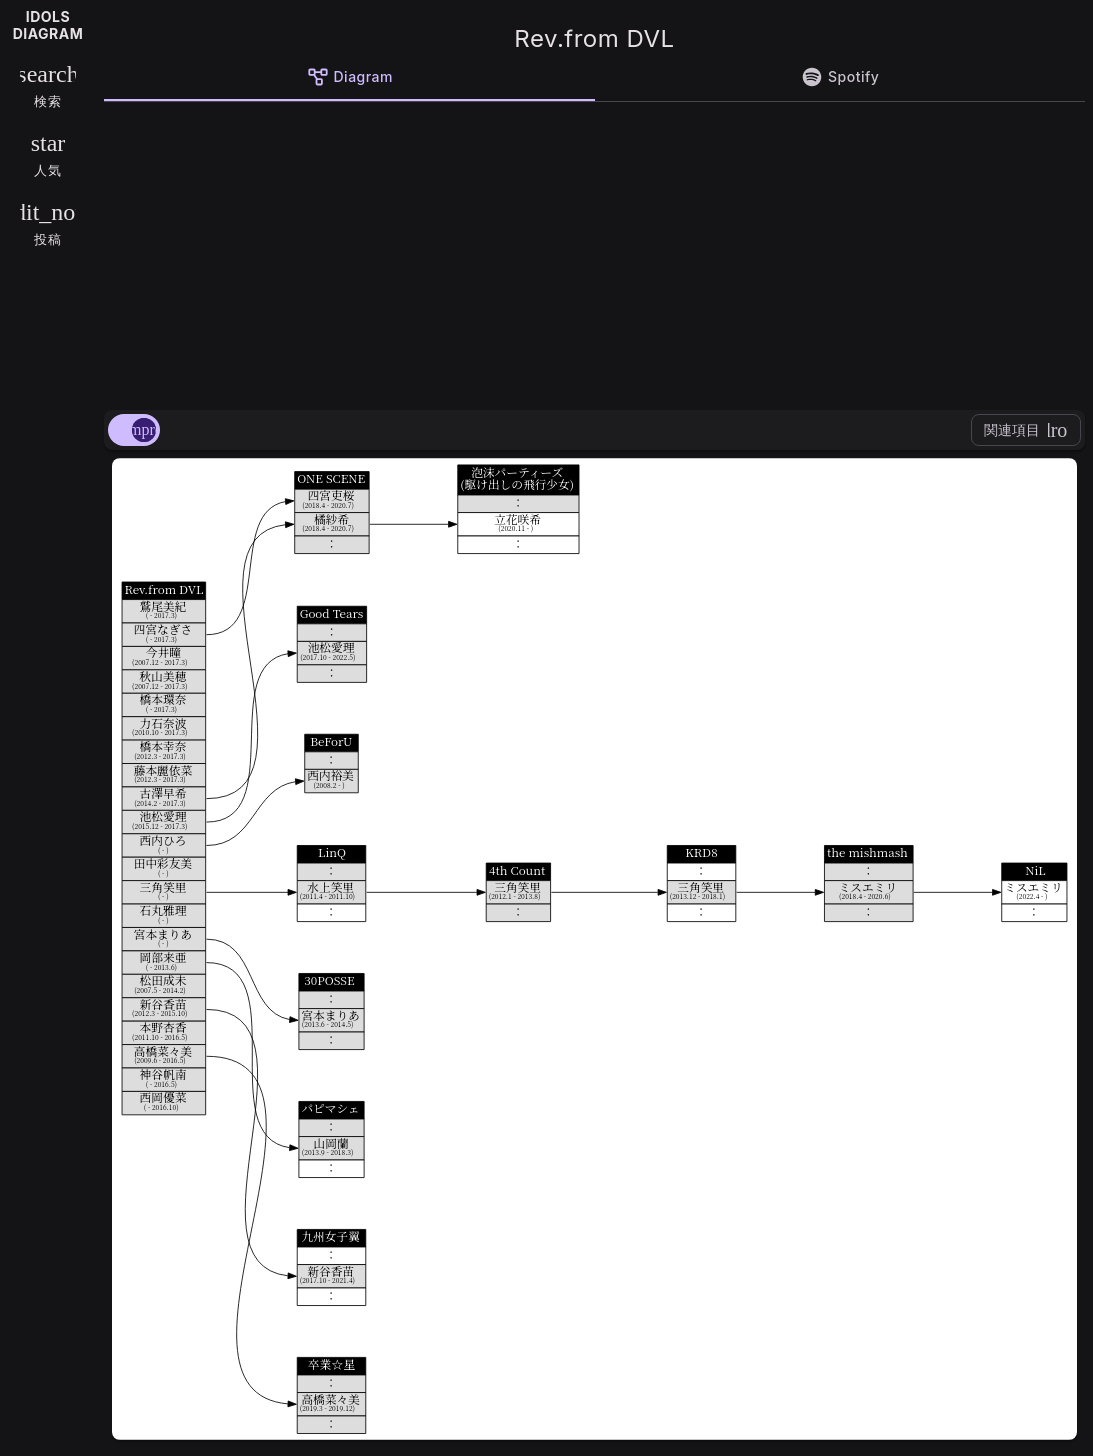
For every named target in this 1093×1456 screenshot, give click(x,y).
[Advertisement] (594, 252)
